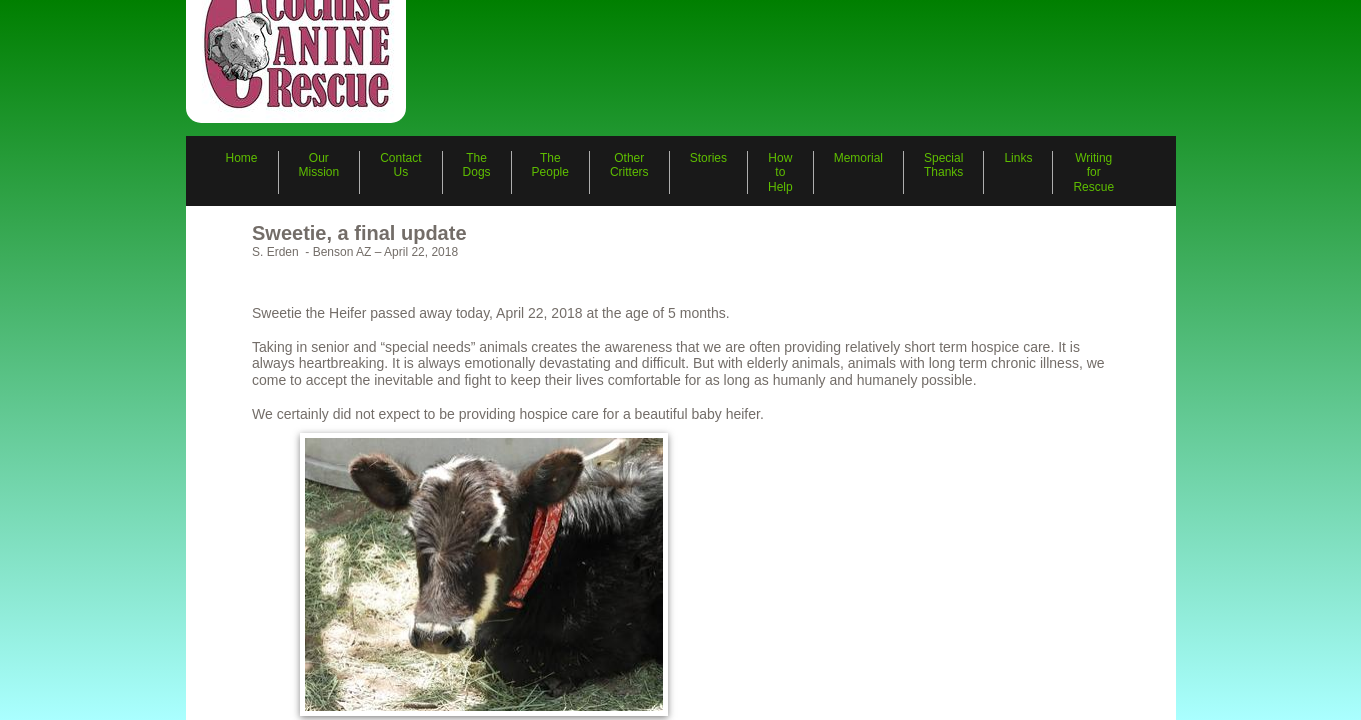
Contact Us (400, 165)
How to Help (780, 172)
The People (550, 165)
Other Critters (629, 165)
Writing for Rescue (1093, 172)
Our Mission (319, 165)
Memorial (858, 158)
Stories (708, 158)
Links (1018, 158)
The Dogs (477, 165)
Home (242, 158)
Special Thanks (943, 165)
